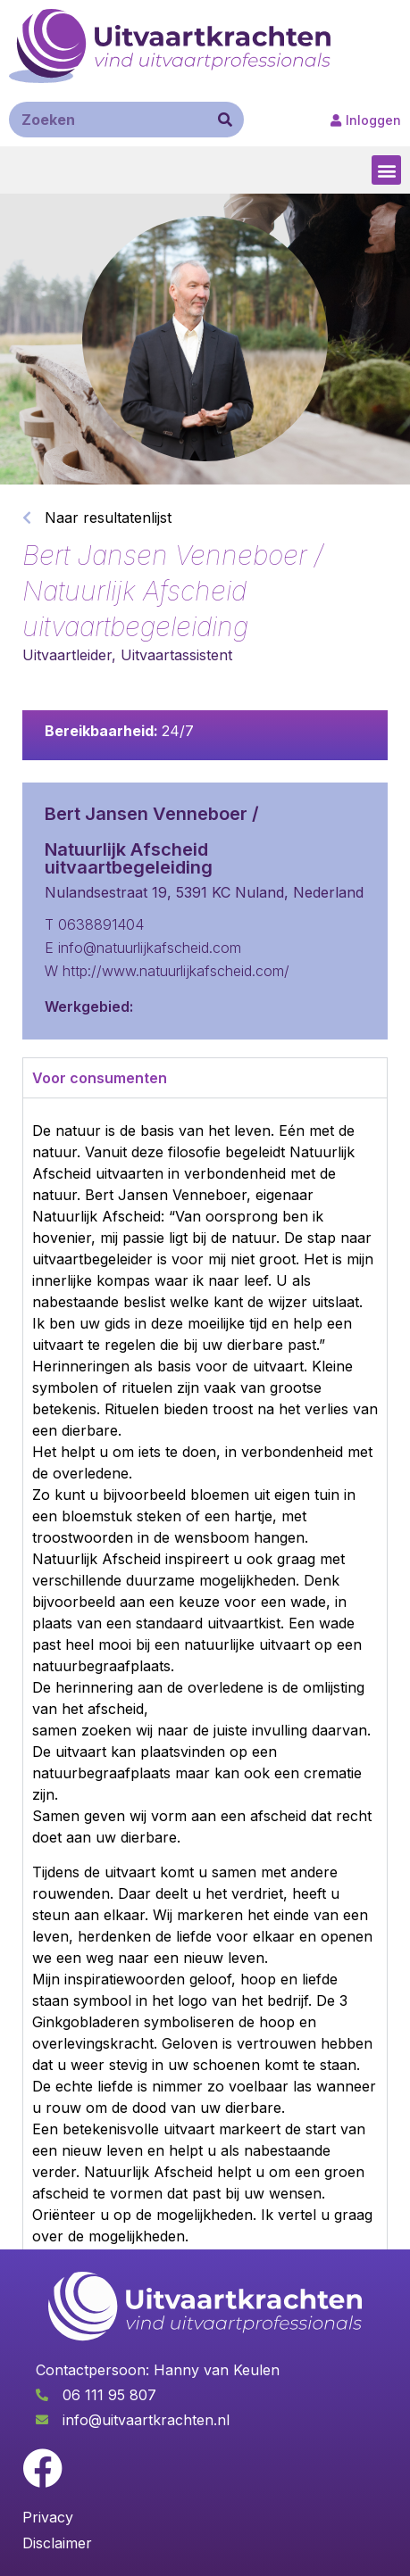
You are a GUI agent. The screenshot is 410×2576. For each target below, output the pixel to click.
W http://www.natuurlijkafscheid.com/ (167, 971)
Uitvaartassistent (176, 655)
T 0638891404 (94, 924)
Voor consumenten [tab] (99, 1078)
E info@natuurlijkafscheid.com (143, 948)
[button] (386, 170)
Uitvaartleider (67, 655)
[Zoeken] (225, 120)
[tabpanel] (205, 1682)
